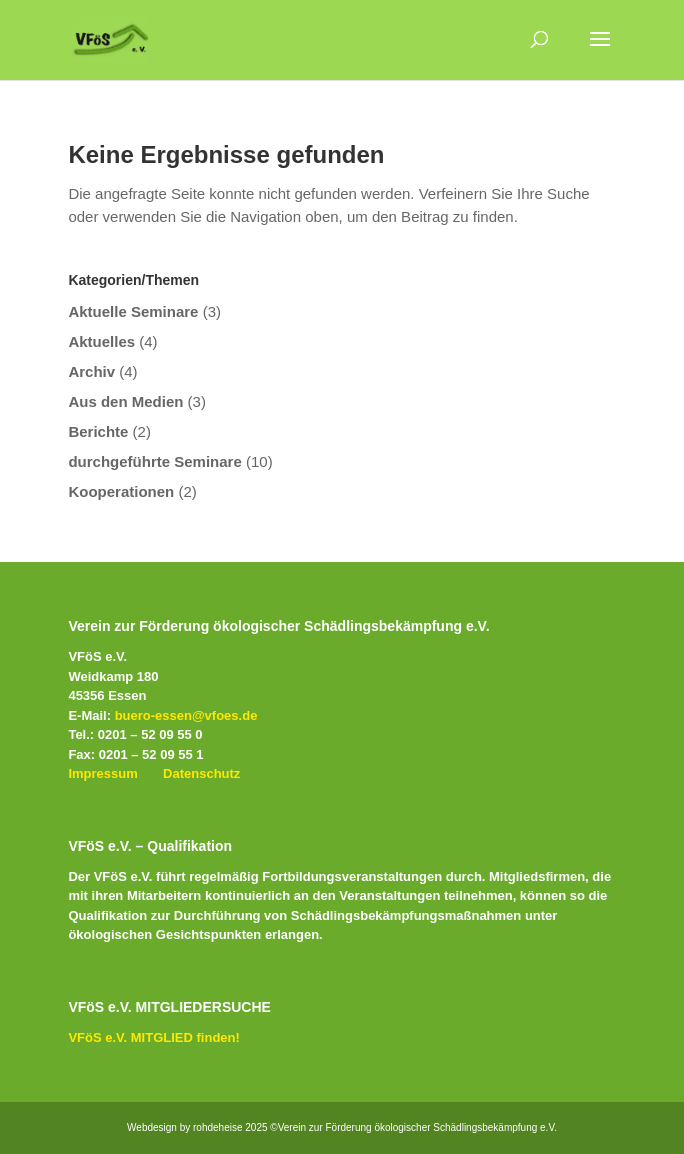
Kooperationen (121, 491)
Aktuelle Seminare (133, 311)
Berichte (98, 431)
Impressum (102, 773)
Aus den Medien (125, 401)
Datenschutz (201, 773)
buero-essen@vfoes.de (186, 715)
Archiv (91, 371)
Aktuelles (101, 341)
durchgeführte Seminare (154, 461)
